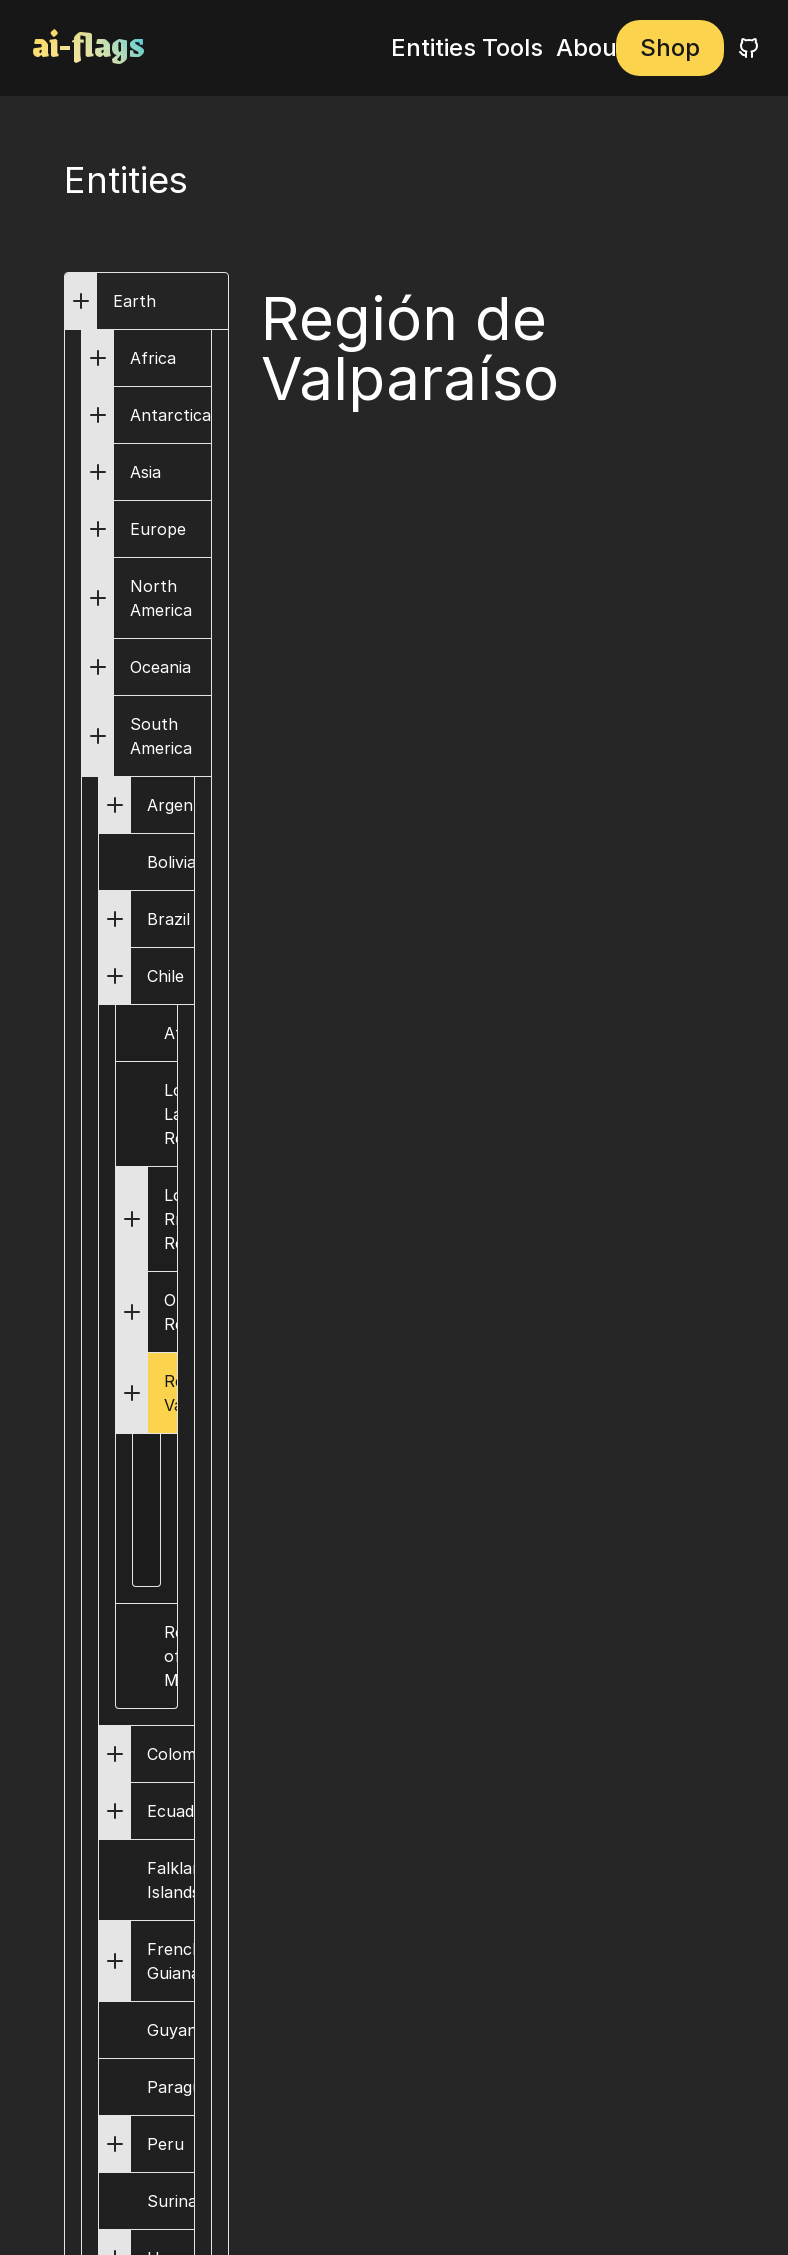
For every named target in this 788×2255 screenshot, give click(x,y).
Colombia (182, 1754)
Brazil (168, 919)
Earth (134, 301)
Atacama (172, 1033)
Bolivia (170, 862)
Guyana (170, 2030)
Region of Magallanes (172, 1656)
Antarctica (170, 415)
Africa (153, 358)
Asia (145, 472)
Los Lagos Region (172, 1114)
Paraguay (170, 2087)
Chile (165, 976)
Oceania (160, 667)
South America (161, 736)
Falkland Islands (170, 1880)
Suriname (170, 2201)
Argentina (184, 805)
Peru (165, 2144)
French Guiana (174, 1961)
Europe (158, 529)
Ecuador (179, 1811)
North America (161, 598)
